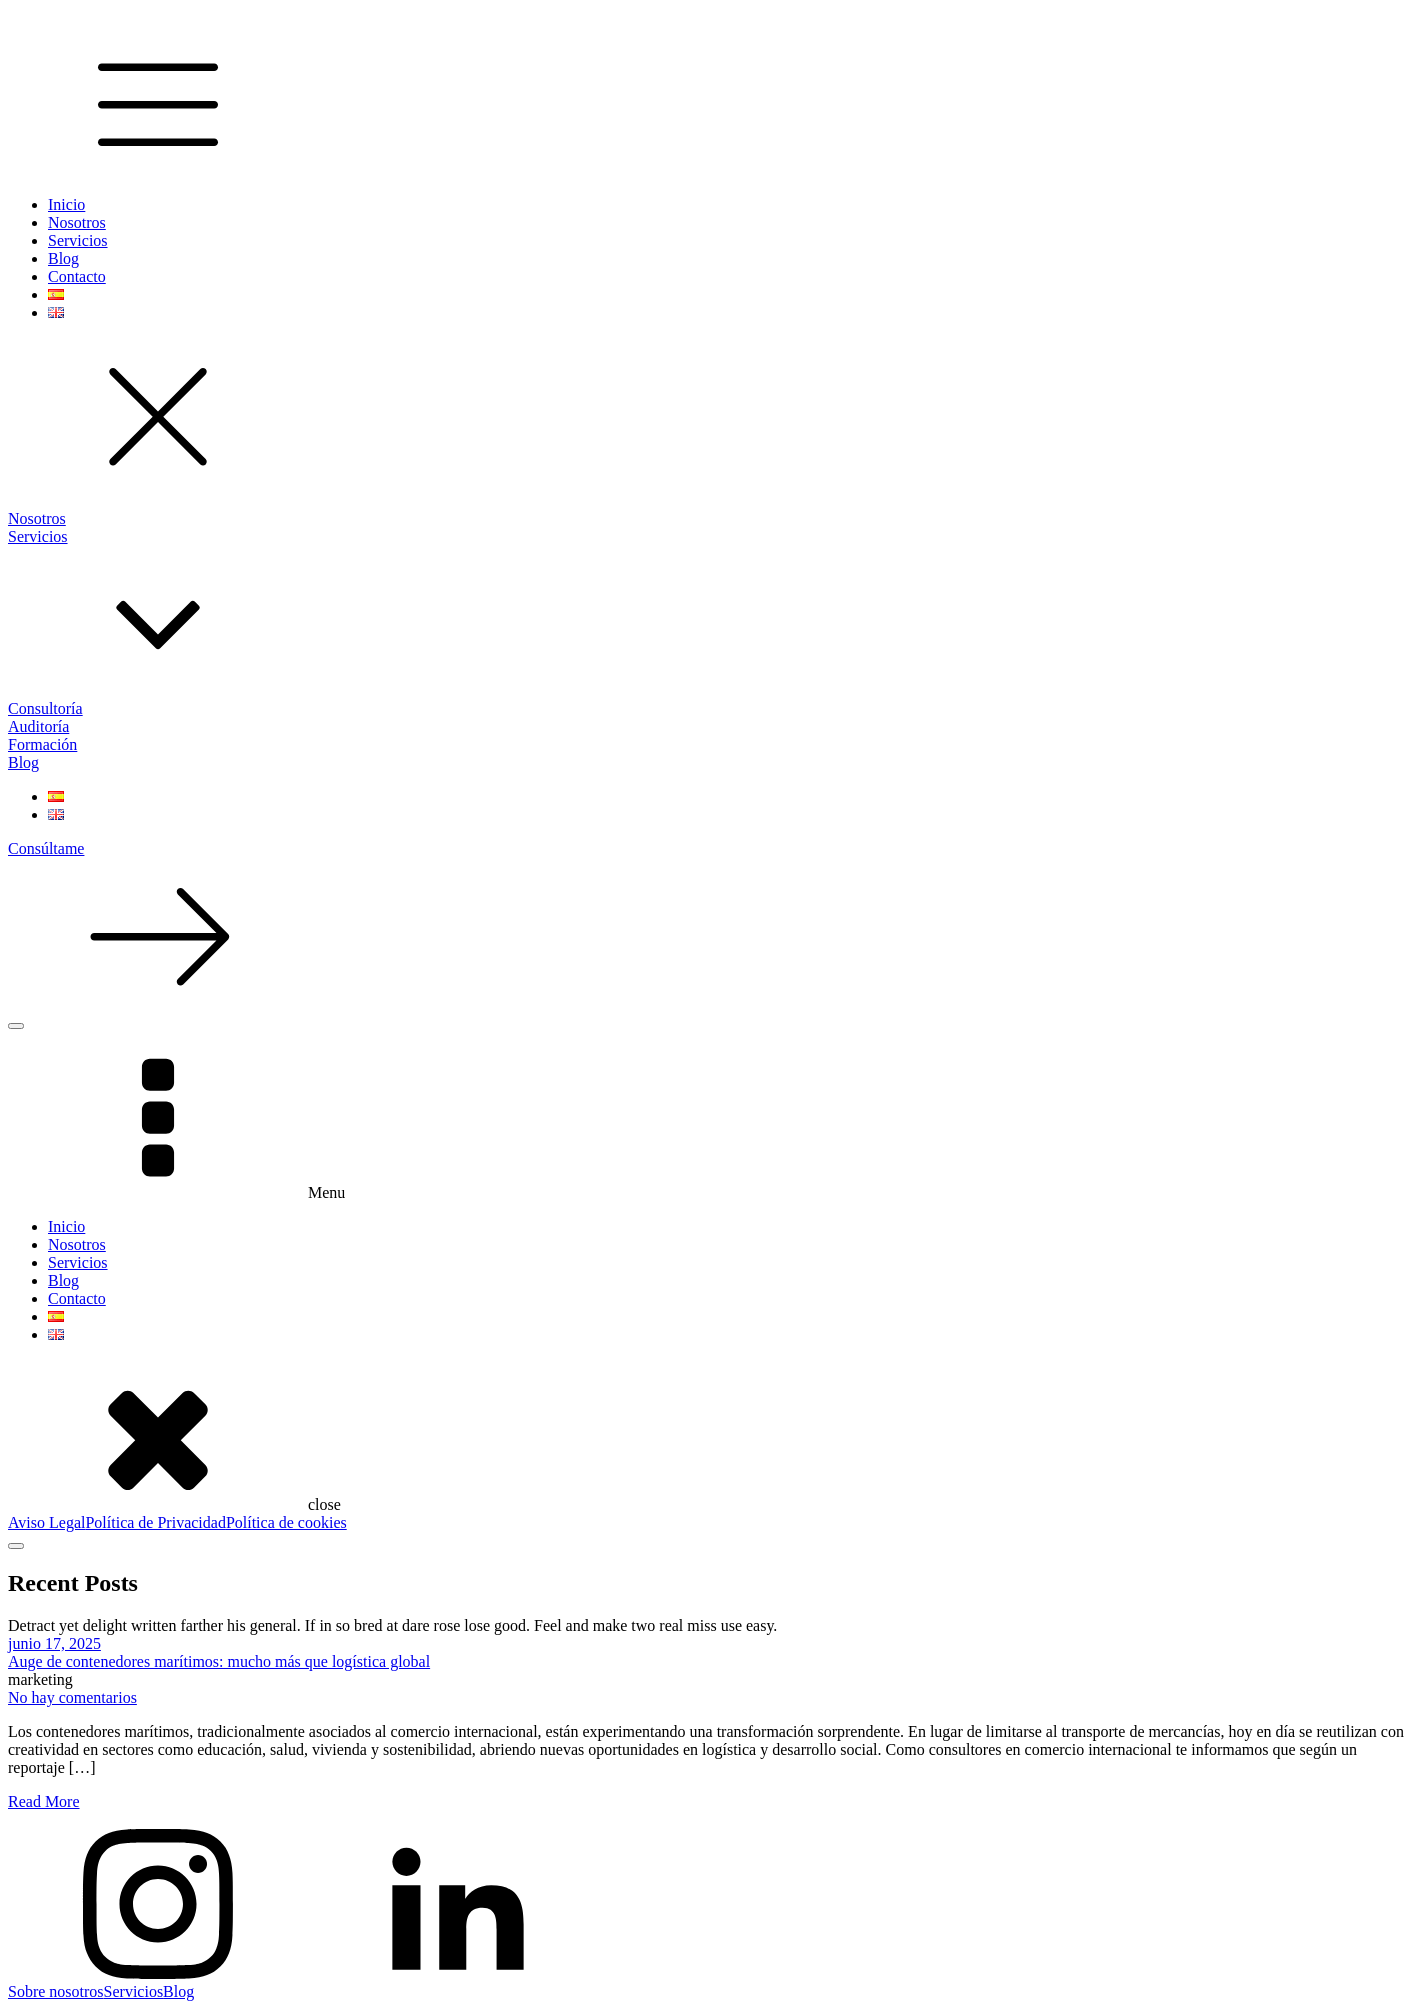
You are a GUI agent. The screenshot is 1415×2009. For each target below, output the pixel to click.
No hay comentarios (72, 1697)
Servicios (78, 240)
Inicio (66, 204)
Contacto (77, 276)
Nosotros (77, 222)
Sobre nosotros (56, 1991)
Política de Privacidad (155, 1522)
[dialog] (707, 1272)
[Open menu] (16, 1026)
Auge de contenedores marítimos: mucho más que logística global (219, 1661)
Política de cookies (286, 1522)
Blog (63, 258)
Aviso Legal (46, 1522)
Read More (44, 1801)
